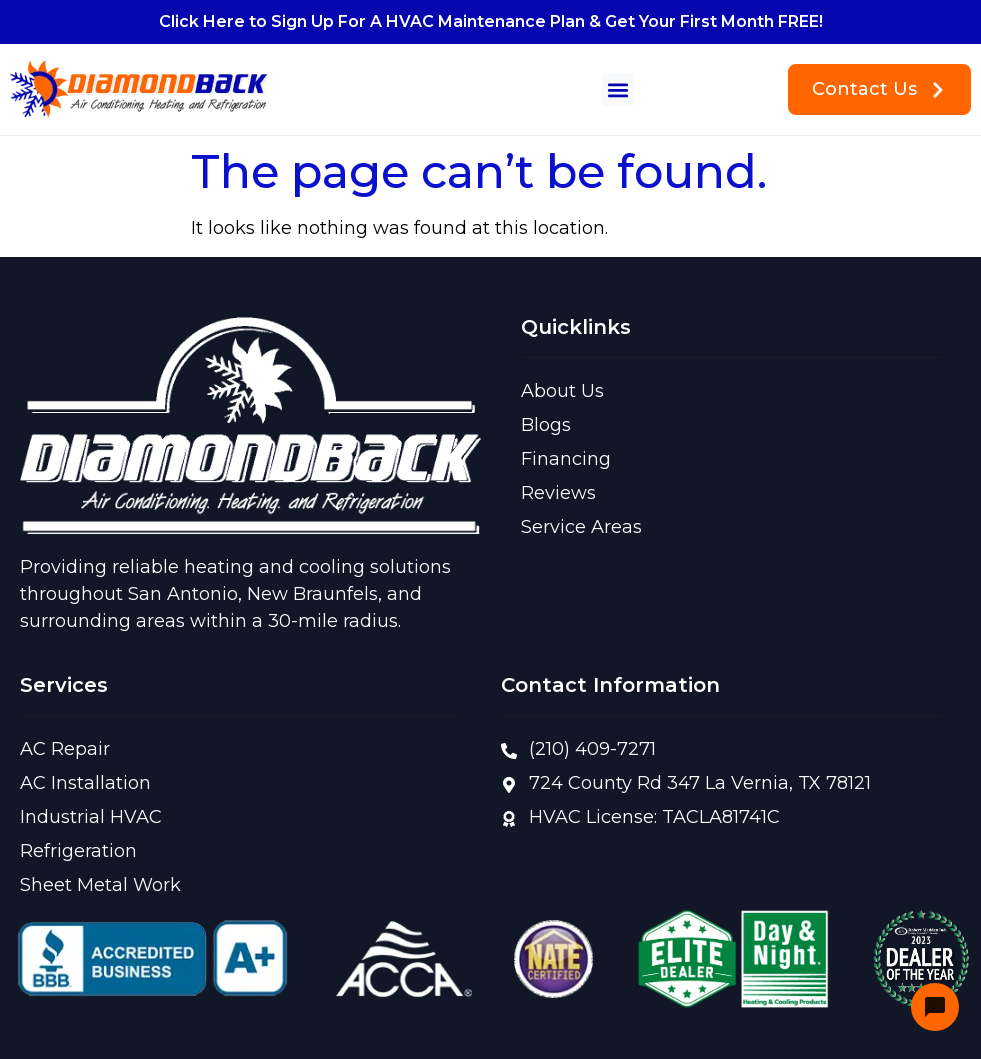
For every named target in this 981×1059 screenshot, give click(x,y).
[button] (618, 89)
